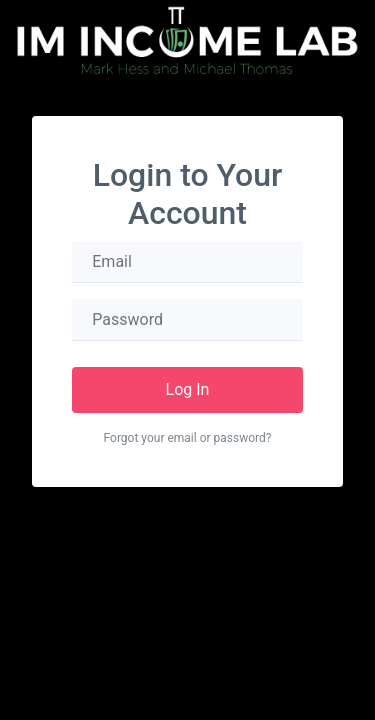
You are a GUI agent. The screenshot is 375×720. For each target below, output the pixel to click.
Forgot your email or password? (188, 438)
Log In (188, 389)
